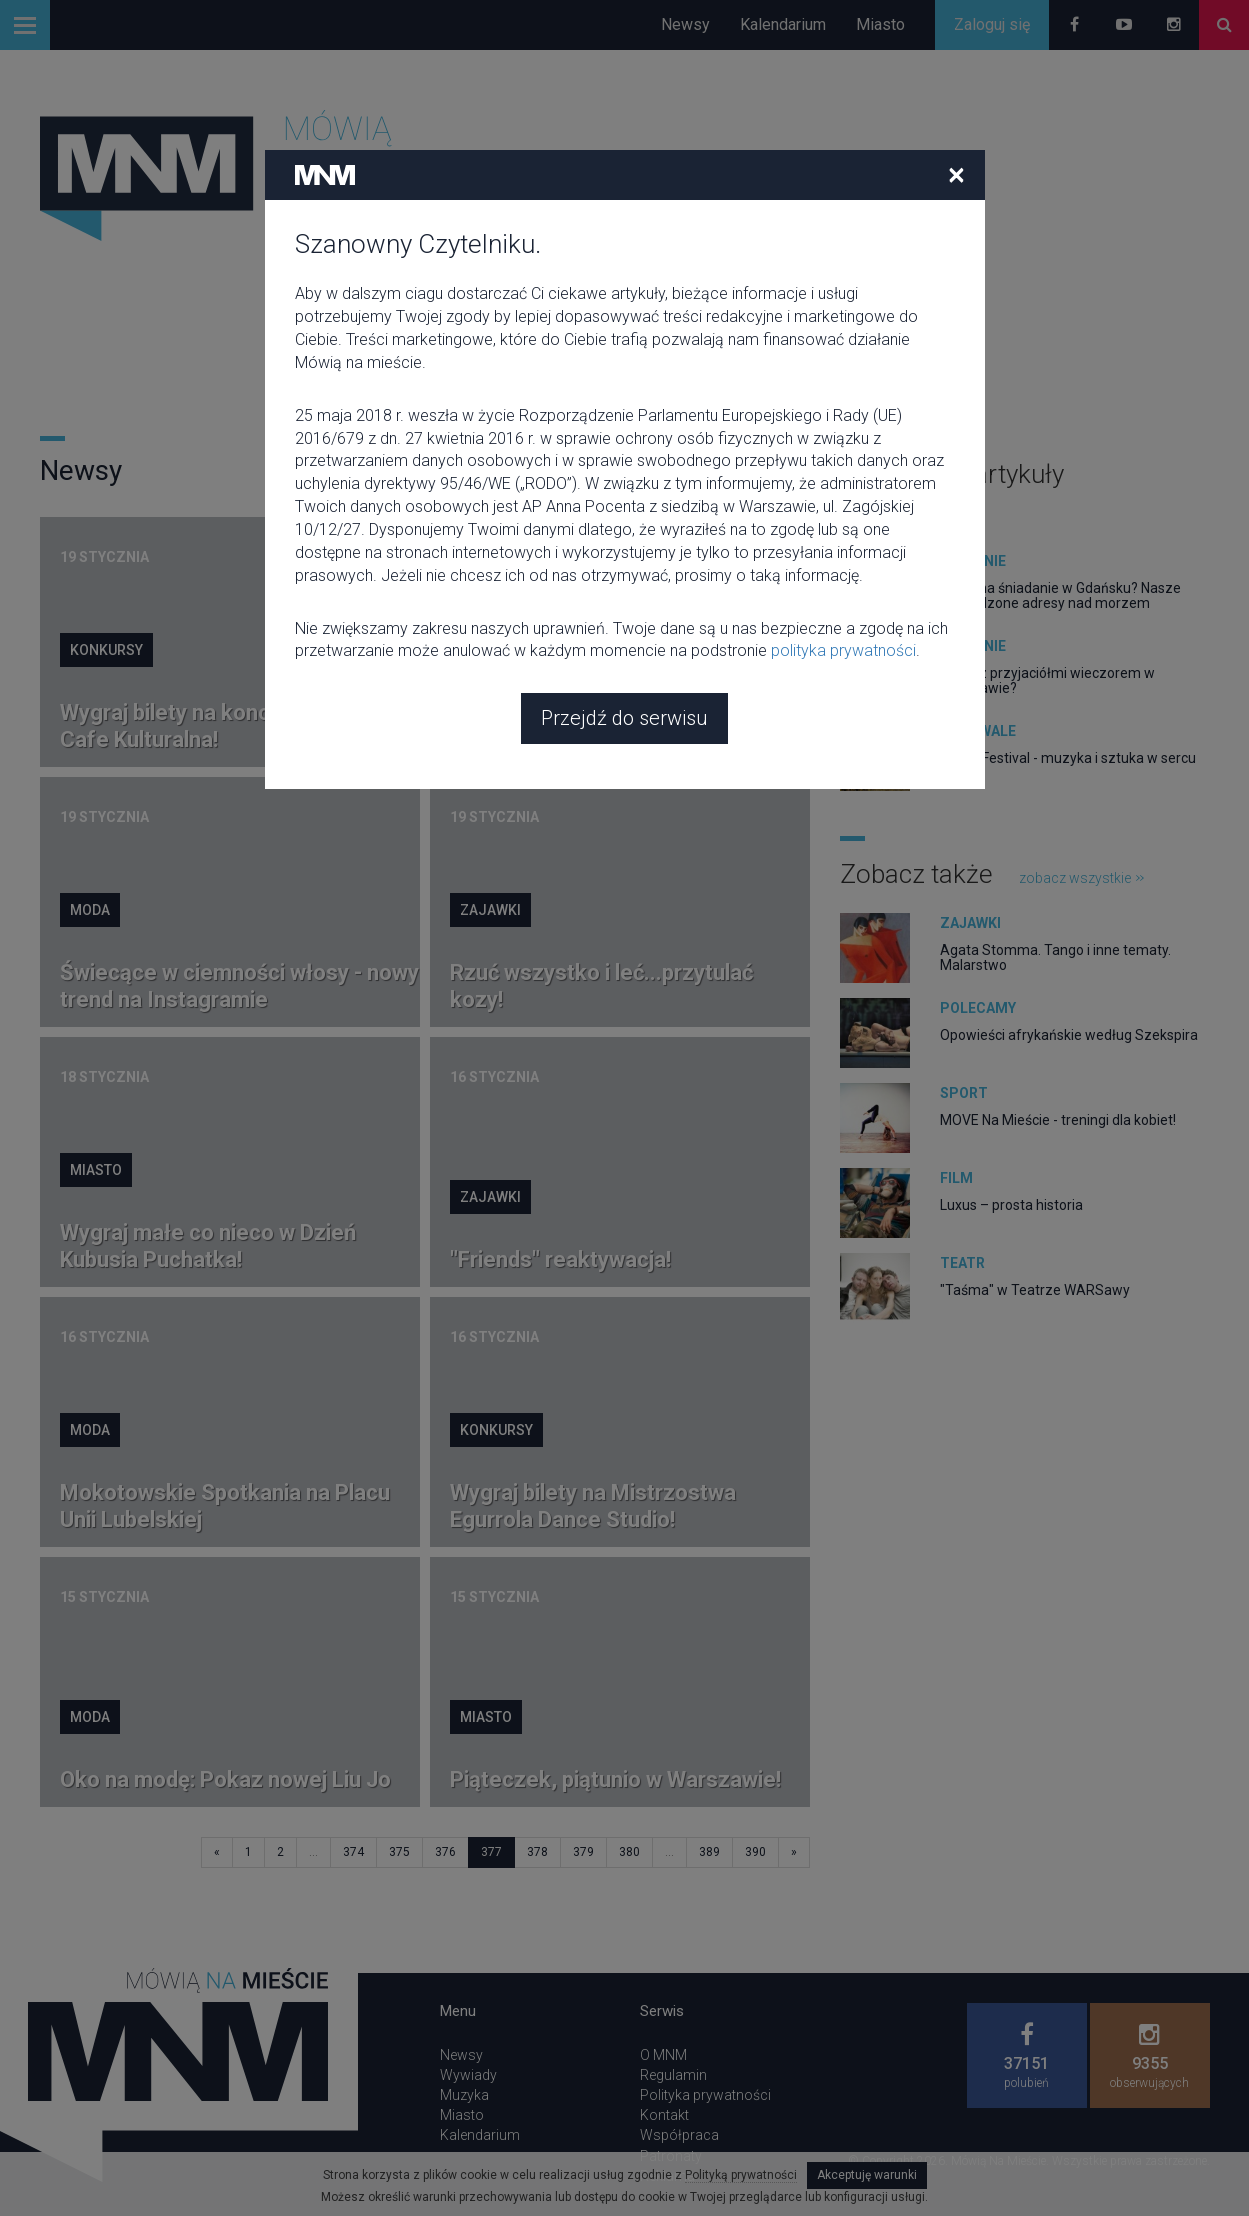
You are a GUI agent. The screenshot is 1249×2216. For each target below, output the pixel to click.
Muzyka (464, 2095)
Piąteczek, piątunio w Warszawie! (615, 1779)
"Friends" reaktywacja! (560, 1259)
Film (475, 623)
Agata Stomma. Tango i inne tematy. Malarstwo (1055, 957)
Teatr (962, 1263)
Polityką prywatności (741, 2175)
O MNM (663, 2055)
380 (629, 1852)
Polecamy (978, 1008)
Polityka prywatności (705, 2095)
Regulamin (673, 2075)
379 (583, 1852)
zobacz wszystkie (902, 515)
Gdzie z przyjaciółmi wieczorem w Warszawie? (1047, 680)
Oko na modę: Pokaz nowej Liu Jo (225, 1779)
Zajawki (490, 910)
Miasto (880, 24)
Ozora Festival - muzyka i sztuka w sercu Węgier (1068, 765)
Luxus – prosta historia (1011, 1205)
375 (399, 1852)
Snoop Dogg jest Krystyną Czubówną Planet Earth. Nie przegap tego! (587, 712)
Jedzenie (973, 561)
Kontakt (664, 2115)
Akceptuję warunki (867, 2175)
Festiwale (978, 731)
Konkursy (106, 650)
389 (709, 1852)
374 (353, 1852)
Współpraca (679, 2135)
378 (537, 1852)
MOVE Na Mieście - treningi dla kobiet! (1058, 1120)
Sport (964, 1093)
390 (755, 1852)
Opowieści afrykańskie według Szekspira (1069, 1035)
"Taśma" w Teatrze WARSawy (1035, 1290)
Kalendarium (783, 24)
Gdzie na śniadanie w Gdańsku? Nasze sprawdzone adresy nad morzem (1060, 595)
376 (445, 1852)
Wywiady (468, 2075)
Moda (90, 910)
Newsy (685, 24)
